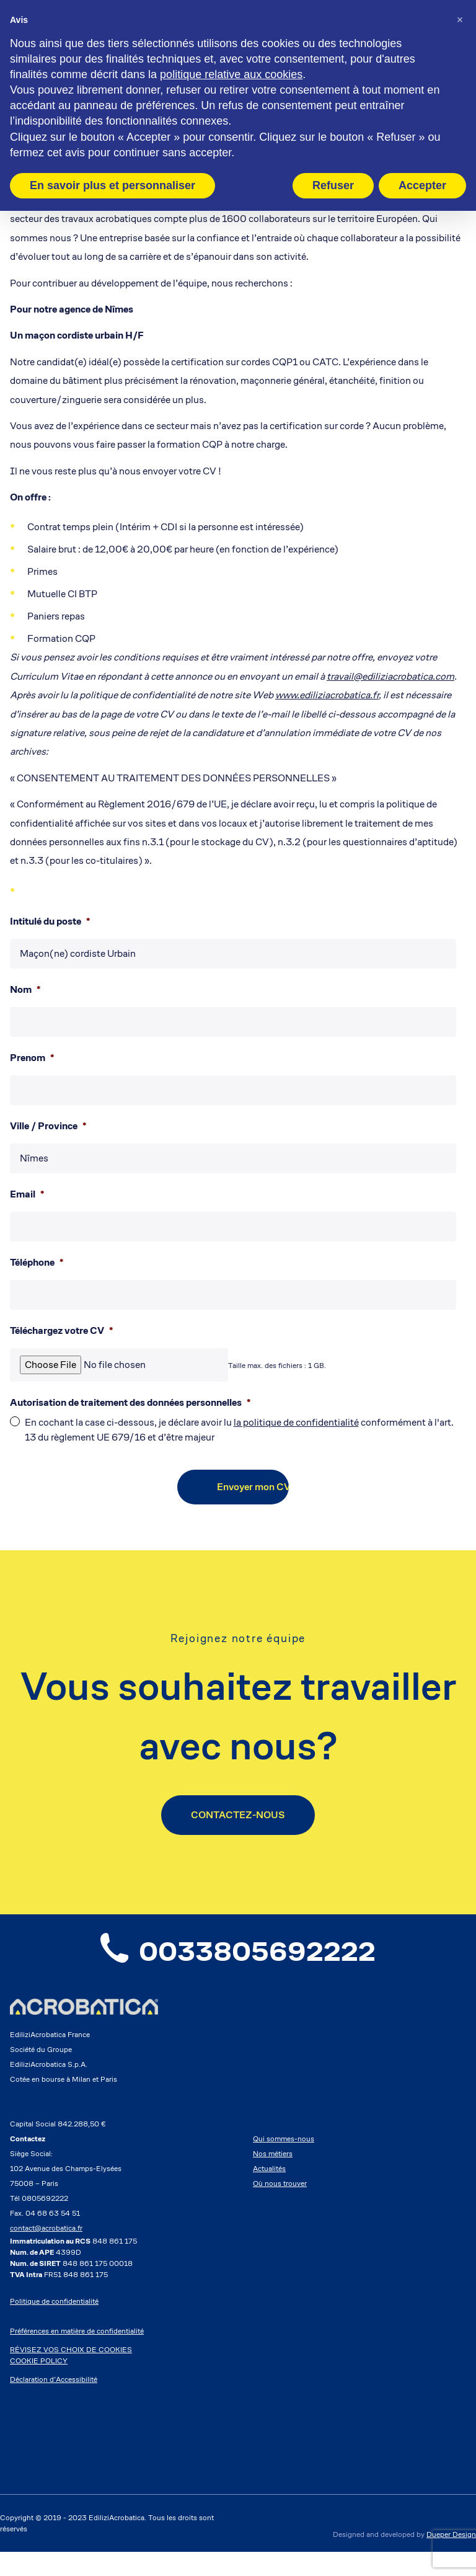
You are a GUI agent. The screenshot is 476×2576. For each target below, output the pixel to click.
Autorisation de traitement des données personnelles (130, 1403)
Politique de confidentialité (54, 2325)
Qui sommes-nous (283, 2162)
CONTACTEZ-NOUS (238, 1814)
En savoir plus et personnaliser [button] (112, 185)
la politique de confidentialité (296, 1422)
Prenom (32, 1058)
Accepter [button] (422, 185)
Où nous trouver (280, 2207)
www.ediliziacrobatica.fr (327, 694)
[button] (460, 20)
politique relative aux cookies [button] (231, 74)
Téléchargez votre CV (61, 1331)
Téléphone (36, 1262)
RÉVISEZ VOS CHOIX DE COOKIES (71, 2373)
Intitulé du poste (50, 921)
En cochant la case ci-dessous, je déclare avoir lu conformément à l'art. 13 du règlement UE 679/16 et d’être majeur (239, 1430)
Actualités (269, 2192)
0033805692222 (237, 1964)
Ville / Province (48, 1126)
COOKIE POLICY (39, 2384)
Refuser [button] (333, 185)
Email (27, 1194)
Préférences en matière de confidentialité (77, 2355)
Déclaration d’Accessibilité (53, 2403)
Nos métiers (273, 2177)
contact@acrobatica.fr (46, 2252)
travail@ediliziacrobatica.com (390, 676)
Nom (25, 990)
